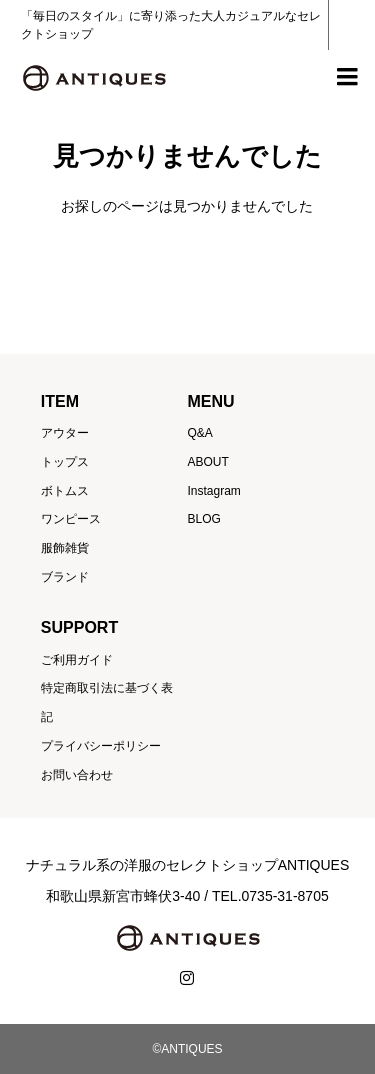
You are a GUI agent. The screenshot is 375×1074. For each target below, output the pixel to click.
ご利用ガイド (77, 660)
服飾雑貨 (65, 548)
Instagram (213, 491)
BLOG (203, 519)
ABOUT (207, 462)
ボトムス (65, 491)
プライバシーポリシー (101, 746)
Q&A (199, 433)
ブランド (65, 577)
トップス (65, 462)
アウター (65, 433)
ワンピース (71, 519)
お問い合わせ (77, 775)
